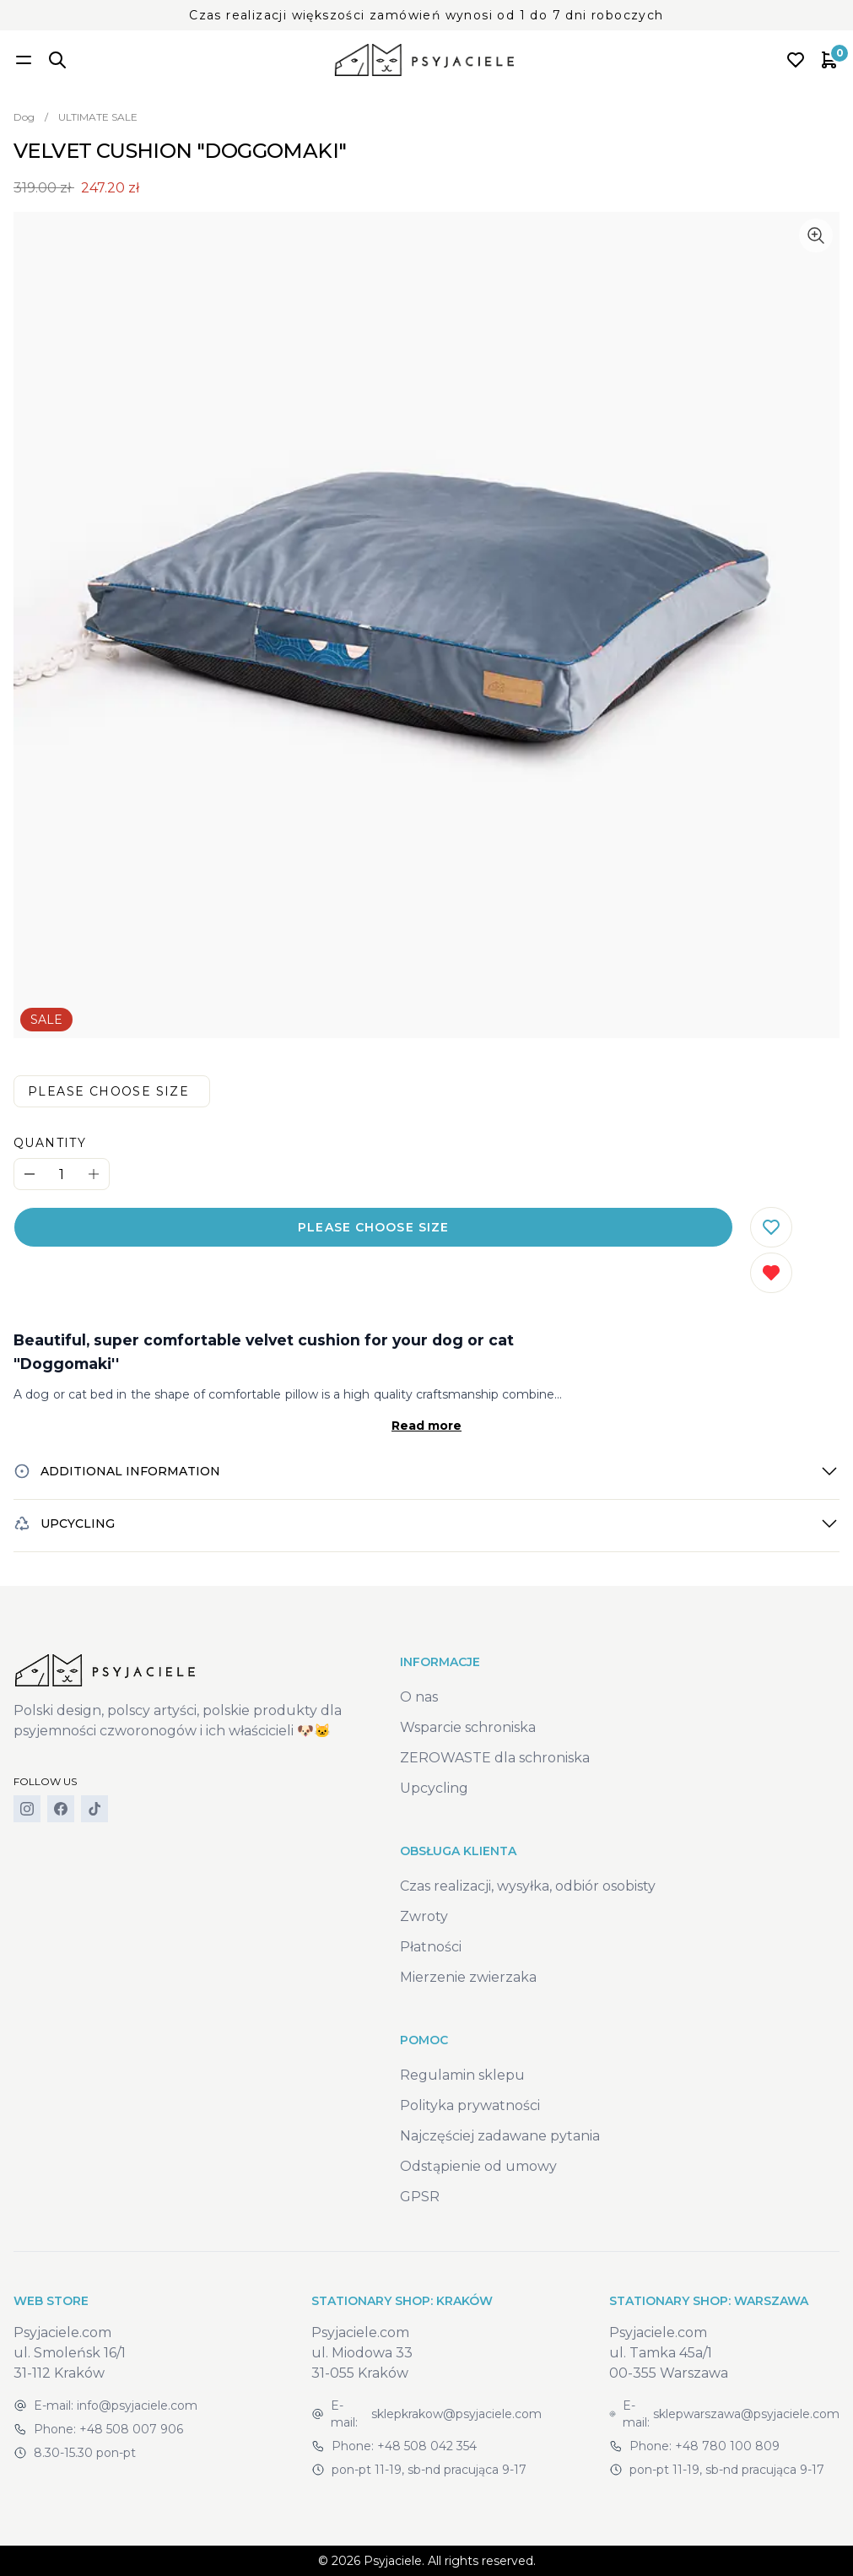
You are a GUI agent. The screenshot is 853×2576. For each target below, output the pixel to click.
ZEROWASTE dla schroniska (495, 1758)
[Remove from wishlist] (771, 1273)
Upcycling (434, 1788)
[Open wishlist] (796, 60)
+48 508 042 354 (427, 2446)
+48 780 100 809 (727, 2446)
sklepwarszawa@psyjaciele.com (746, 2414)
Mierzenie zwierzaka (468, 1977)
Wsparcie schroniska (468, 1727)
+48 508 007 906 (131, 2429)
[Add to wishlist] (771, 1227)
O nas (419, 1697)
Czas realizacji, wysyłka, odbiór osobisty (528, 1886)
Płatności (431, 1947)
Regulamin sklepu (462, 2075)
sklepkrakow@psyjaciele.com (456, 2414)
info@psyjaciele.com (137, 2405)
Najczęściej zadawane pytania (500, 2136)
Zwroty (424, 1916)
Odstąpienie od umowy (478, 2166)
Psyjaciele (393, 2560)
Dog (24, 117)
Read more (426, 1425)
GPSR (420, 2197)
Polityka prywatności (470, 2105)
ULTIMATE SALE (98, 117)
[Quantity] (61, 1174)
